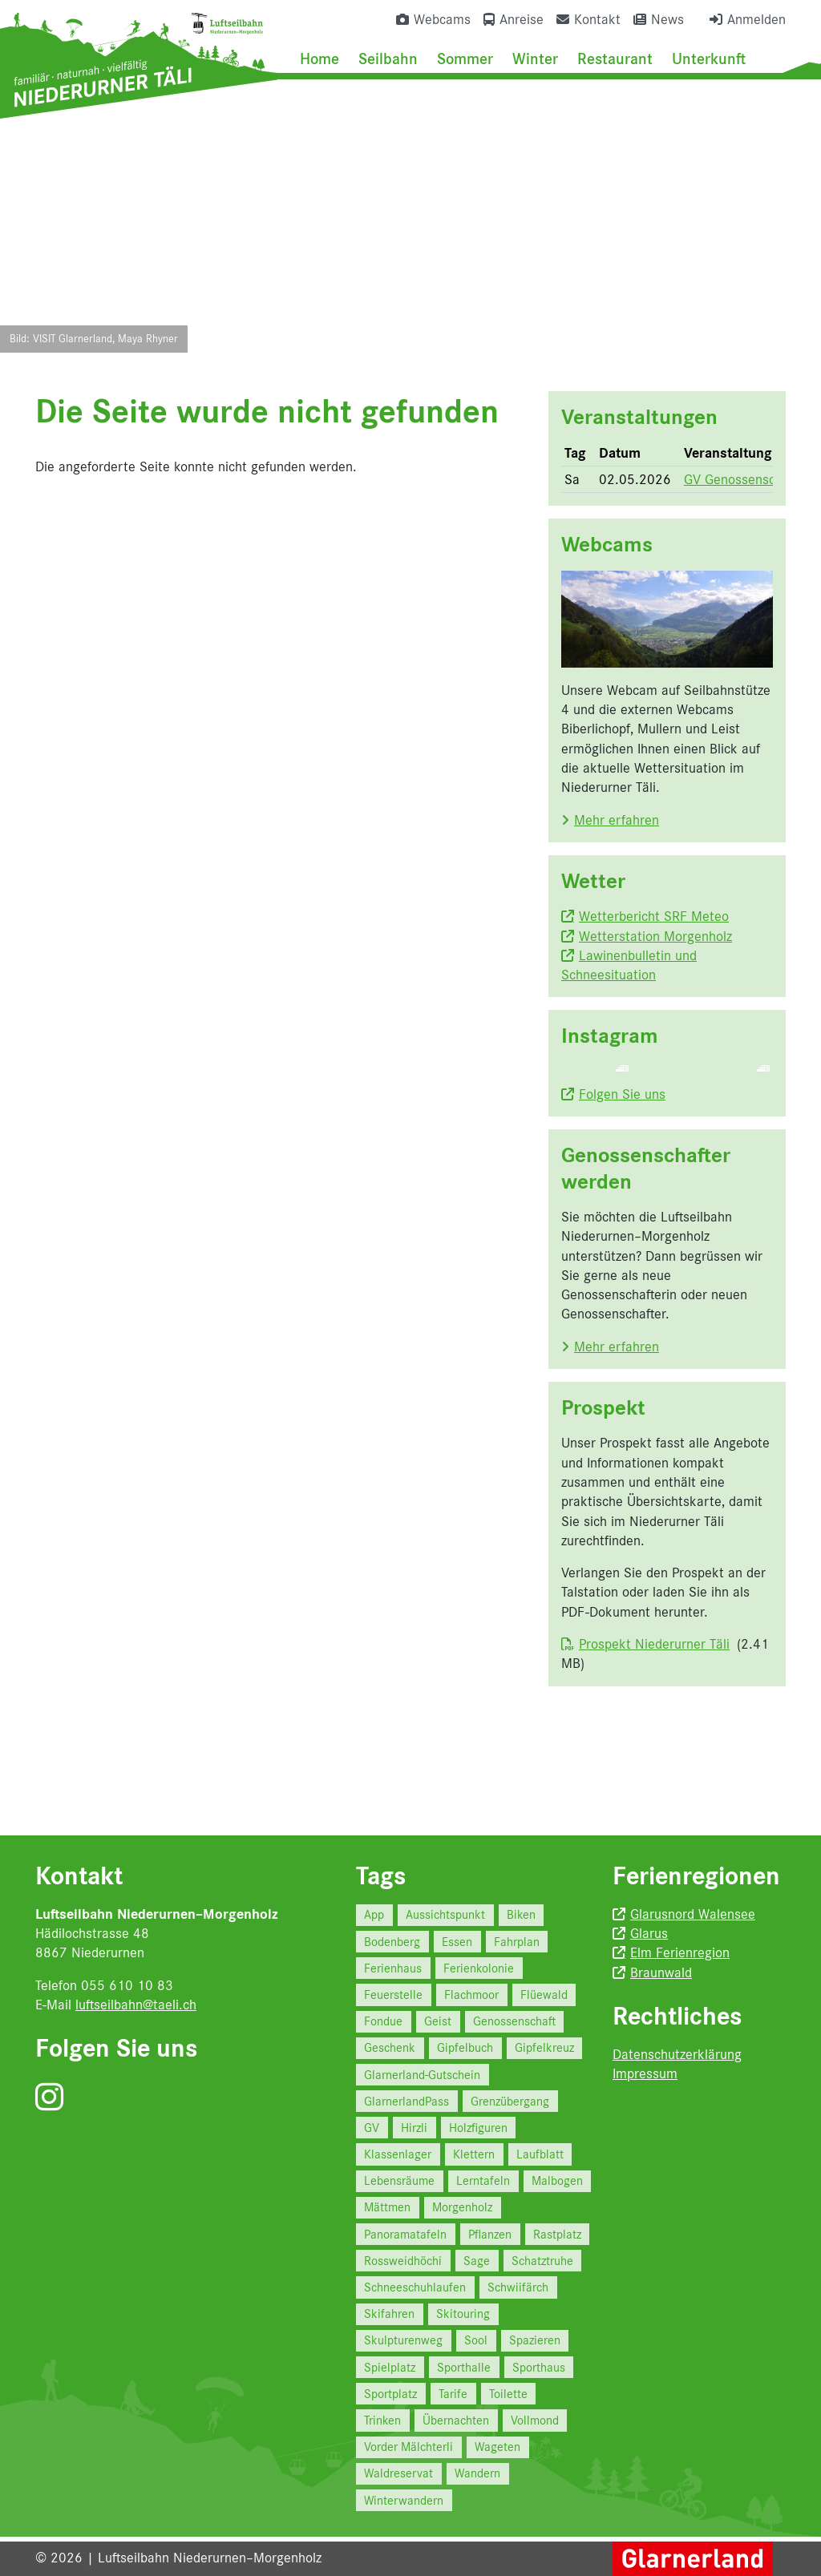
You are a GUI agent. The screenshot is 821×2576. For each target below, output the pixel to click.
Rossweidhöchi (403, 2260)
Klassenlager (397, 2154)
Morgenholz (462, 2207)
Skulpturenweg (403, 2340)
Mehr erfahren (616, 820)
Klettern (474, 2154)
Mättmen (387, 2207)
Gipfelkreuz (544, 2047)
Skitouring (463, 2313)
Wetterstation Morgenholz (655, 936)
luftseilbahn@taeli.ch (135, 2004)
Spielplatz (389, 2367)
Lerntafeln (483, 2180)
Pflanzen (490, 2234)
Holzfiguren (478, 2127)
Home (319, 58)
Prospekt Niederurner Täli (654, 1705)
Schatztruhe (542, 2260)
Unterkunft (709, 58)
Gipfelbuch (465, 2047)
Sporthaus (538, 2367)
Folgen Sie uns (622, 1155)
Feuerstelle (393, 1994)
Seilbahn (388, 58)
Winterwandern (403, 2500)
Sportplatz (390, 2393)
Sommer (465, 58)
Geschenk (389, 2047)
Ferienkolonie (478, 1968)
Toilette (508, 2393)
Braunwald (661, 1972)
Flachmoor (471, 1994)
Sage (476, 2260)
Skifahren (389, 2313)
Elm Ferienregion (680, 1952)
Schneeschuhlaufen (415, 2287)
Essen (457, 1941)
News (667, 19)
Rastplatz (557, 2234)
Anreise (521, 19)
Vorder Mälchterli (408, 2446)
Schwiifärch (517, 2287)
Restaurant (615, 58)
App (374, 1914)
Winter (535, 58)
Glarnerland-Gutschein (422, 2074)
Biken (521, 1914)
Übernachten (456, 2420)
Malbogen (557, 2180)
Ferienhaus (393, 1968)
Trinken (382, 2420)
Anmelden (756, 19)
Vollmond (535, 2420)
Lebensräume (399, 2180)
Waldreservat (398, 2473)
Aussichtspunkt (445, 1914)
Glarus (649, 1933)
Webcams (442, 19)
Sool (475, 2340)
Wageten (497, 2446)
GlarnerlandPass (406, 2101)
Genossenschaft (514, 2021)
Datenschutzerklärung (677, 2054)
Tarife (453, 2393)
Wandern (477, 2473)
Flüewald (544, 1994)
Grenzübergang (510, 2101)
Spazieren (534, 2340)
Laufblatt (540, 2154)
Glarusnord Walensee (692, 1914)
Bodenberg (392, 1941)
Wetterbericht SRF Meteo (654, 916)
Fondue (383, 2021)
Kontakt (597, 19)
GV (371, 2127)
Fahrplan (517, 1941)
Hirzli (414, 2127)
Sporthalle (464, 2367)
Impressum (645, 2073)
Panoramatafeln (405, 2234)
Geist (437, 2021)
